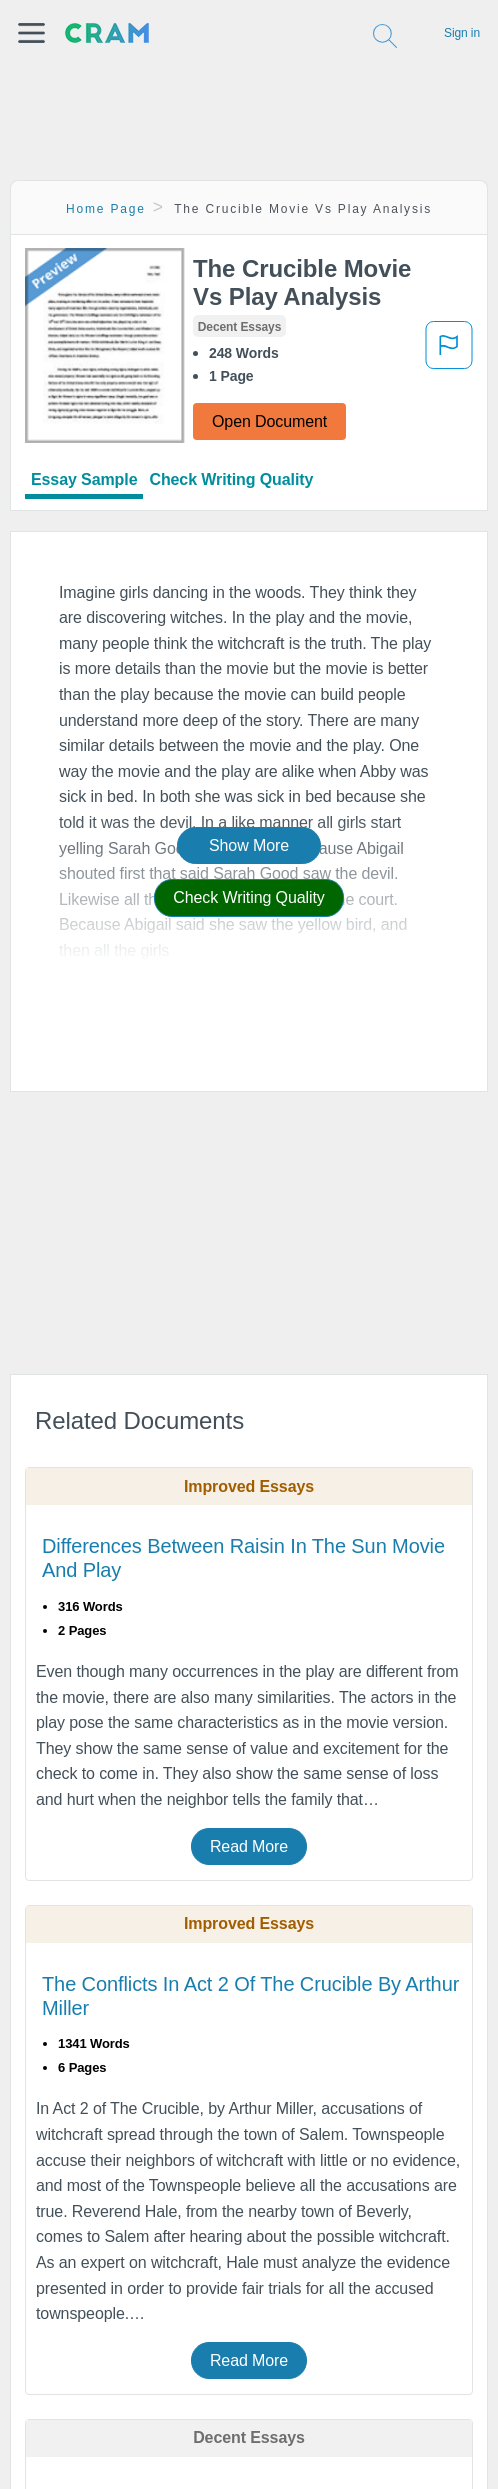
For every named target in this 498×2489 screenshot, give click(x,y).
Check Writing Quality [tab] (231, 479)
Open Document (269, 421)
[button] (31, 33)
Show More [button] (249, 845)
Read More (249, 1846)
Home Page (106, 209)
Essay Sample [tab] (84, 479)
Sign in (462, 33)
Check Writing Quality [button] (248, 897)
